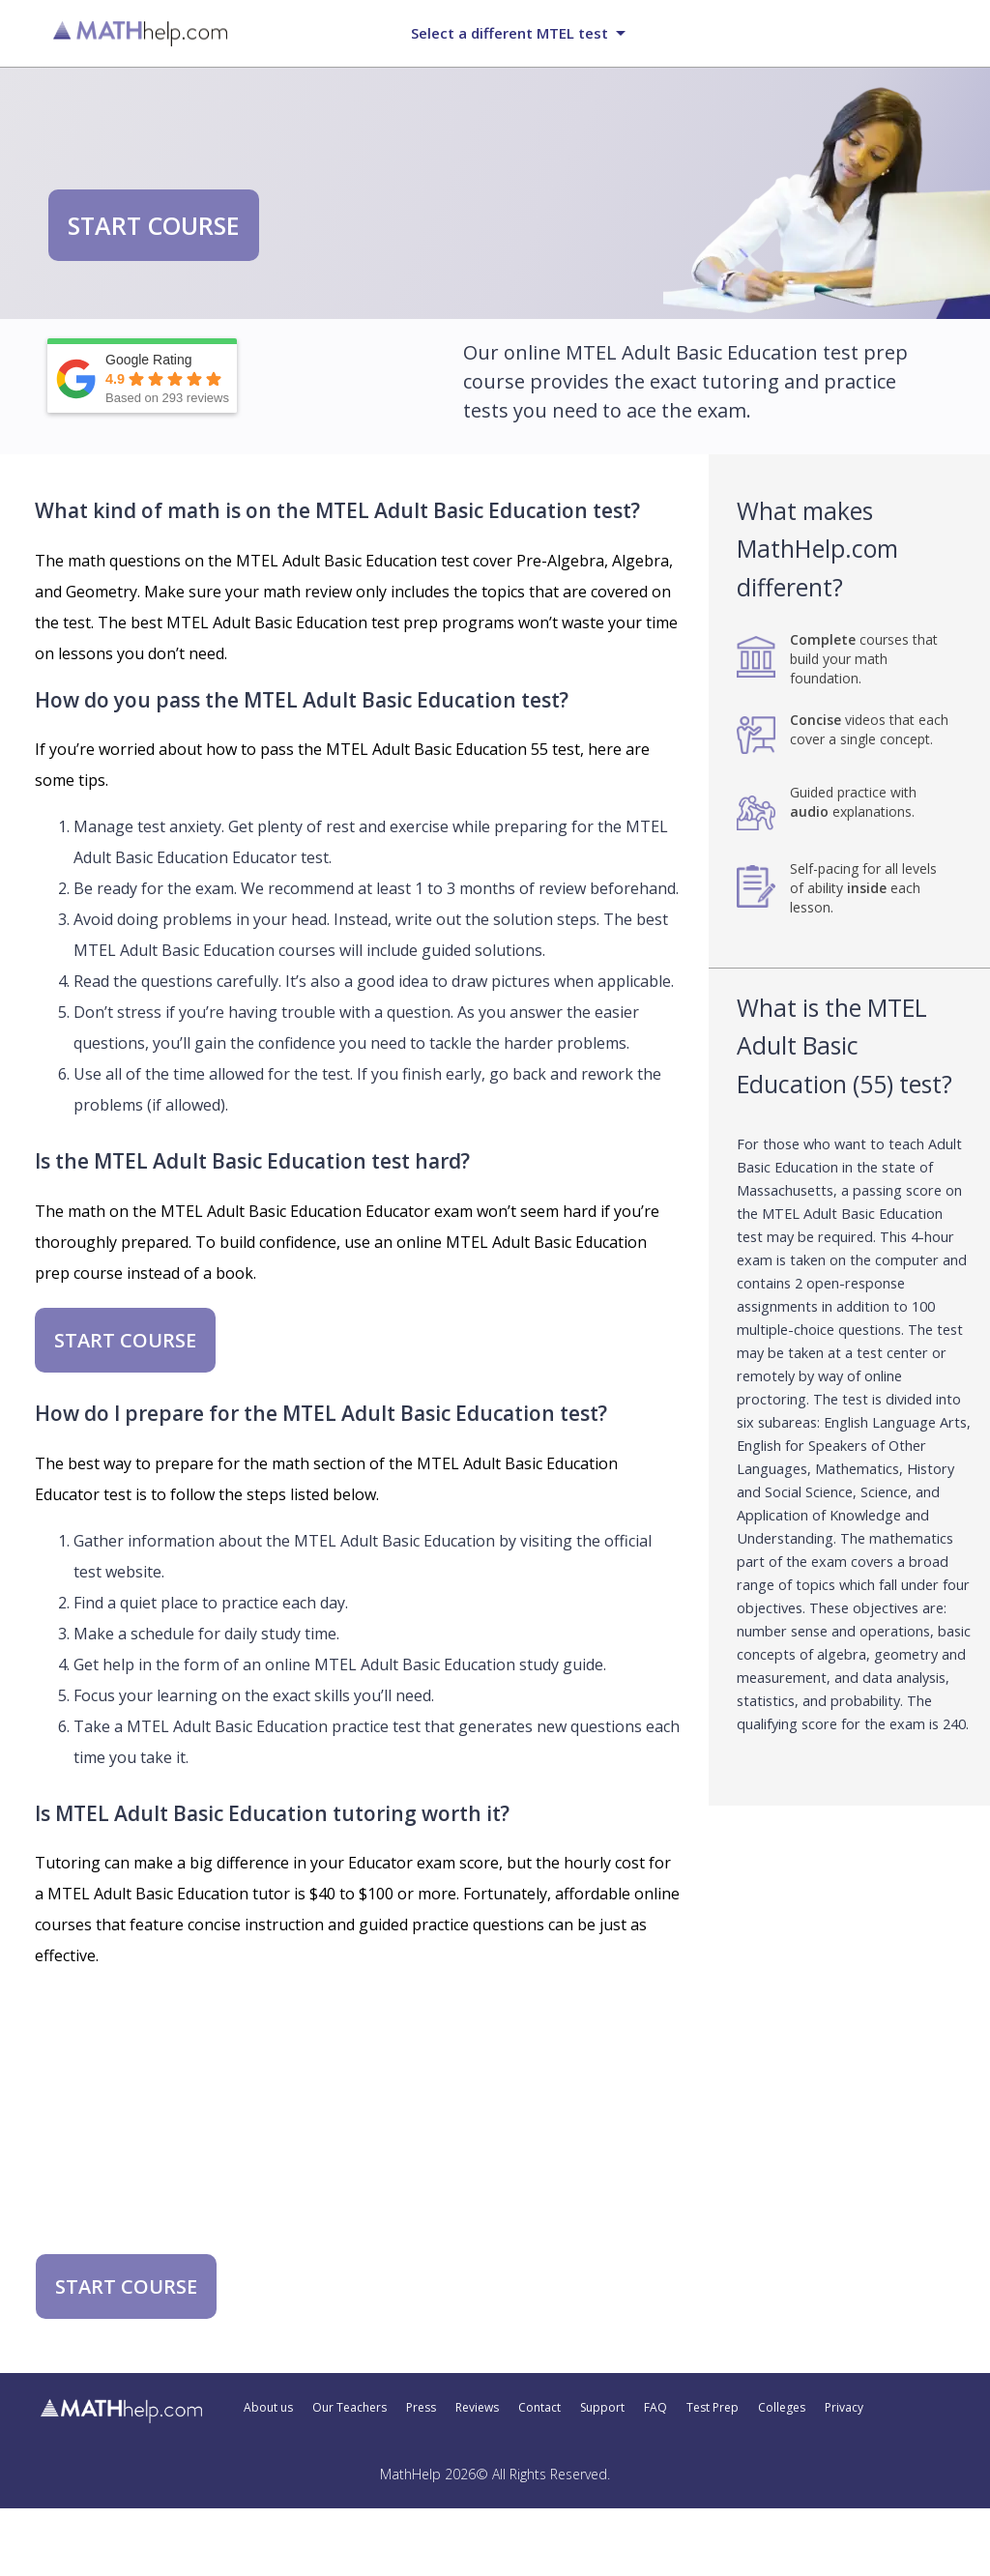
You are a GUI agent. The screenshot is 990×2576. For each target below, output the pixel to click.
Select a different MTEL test (509, 33)
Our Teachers (349, 2408)
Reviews (477, 2408)
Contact (539, 2408)
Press (421, 2408)
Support (602, 2408)
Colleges (781, 2408)
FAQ (655, 2408)
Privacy (844, 2408)
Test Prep (712, 2408)
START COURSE (154, 225)
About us (268, 2408)
